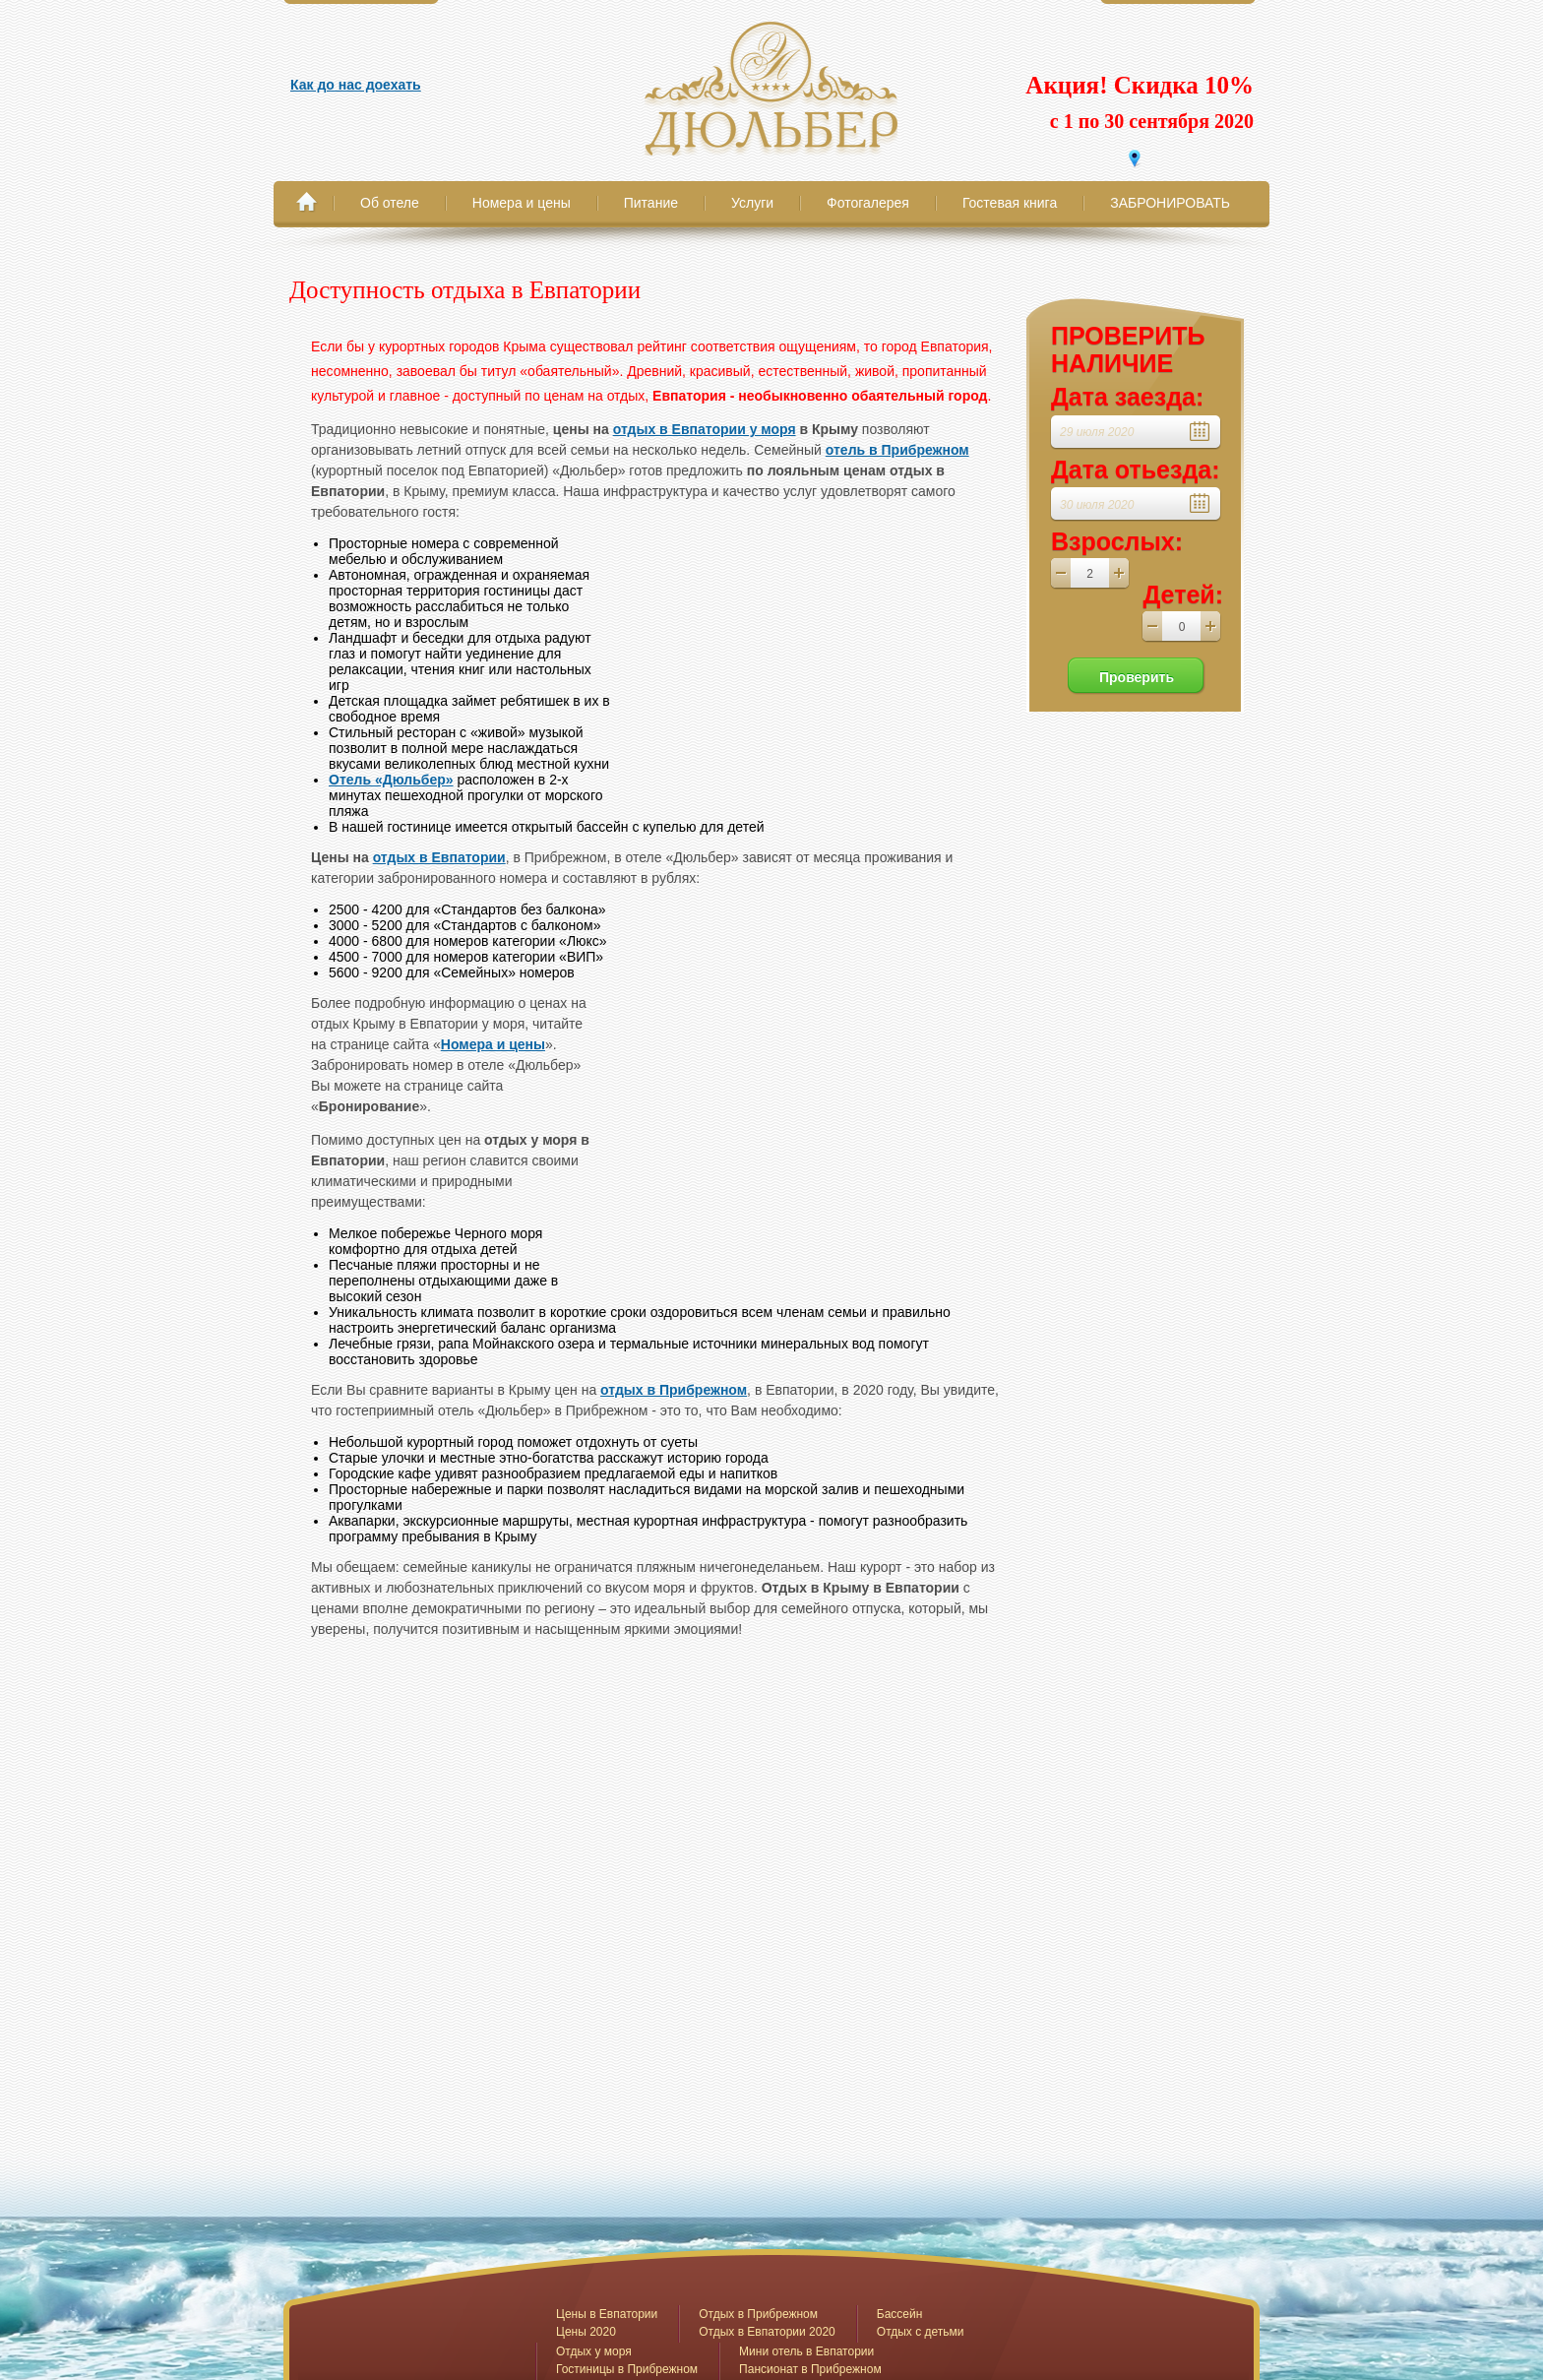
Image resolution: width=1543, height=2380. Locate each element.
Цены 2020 (586, 2332)
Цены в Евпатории (606, 2314)
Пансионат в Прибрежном (810, 2369)
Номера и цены (521, 203)
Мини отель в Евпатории (806, 2351)
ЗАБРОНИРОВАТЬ (1170, 203)
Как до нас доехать (355, 85)
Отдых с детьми (920, 2332)
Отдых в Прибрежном (758, 2314)
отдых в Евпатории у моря (704, 429)
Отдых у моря (594, 2351)
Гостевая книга (1009, 203)
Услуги (752, 203)
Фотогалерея (868, 203)
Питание (651, 203)
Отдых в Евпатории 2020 (767, 2332)
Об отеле (389, 203)
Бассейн (900, 2314)
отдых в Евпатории (439, 857)
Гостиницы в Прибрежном (627, 2369)
